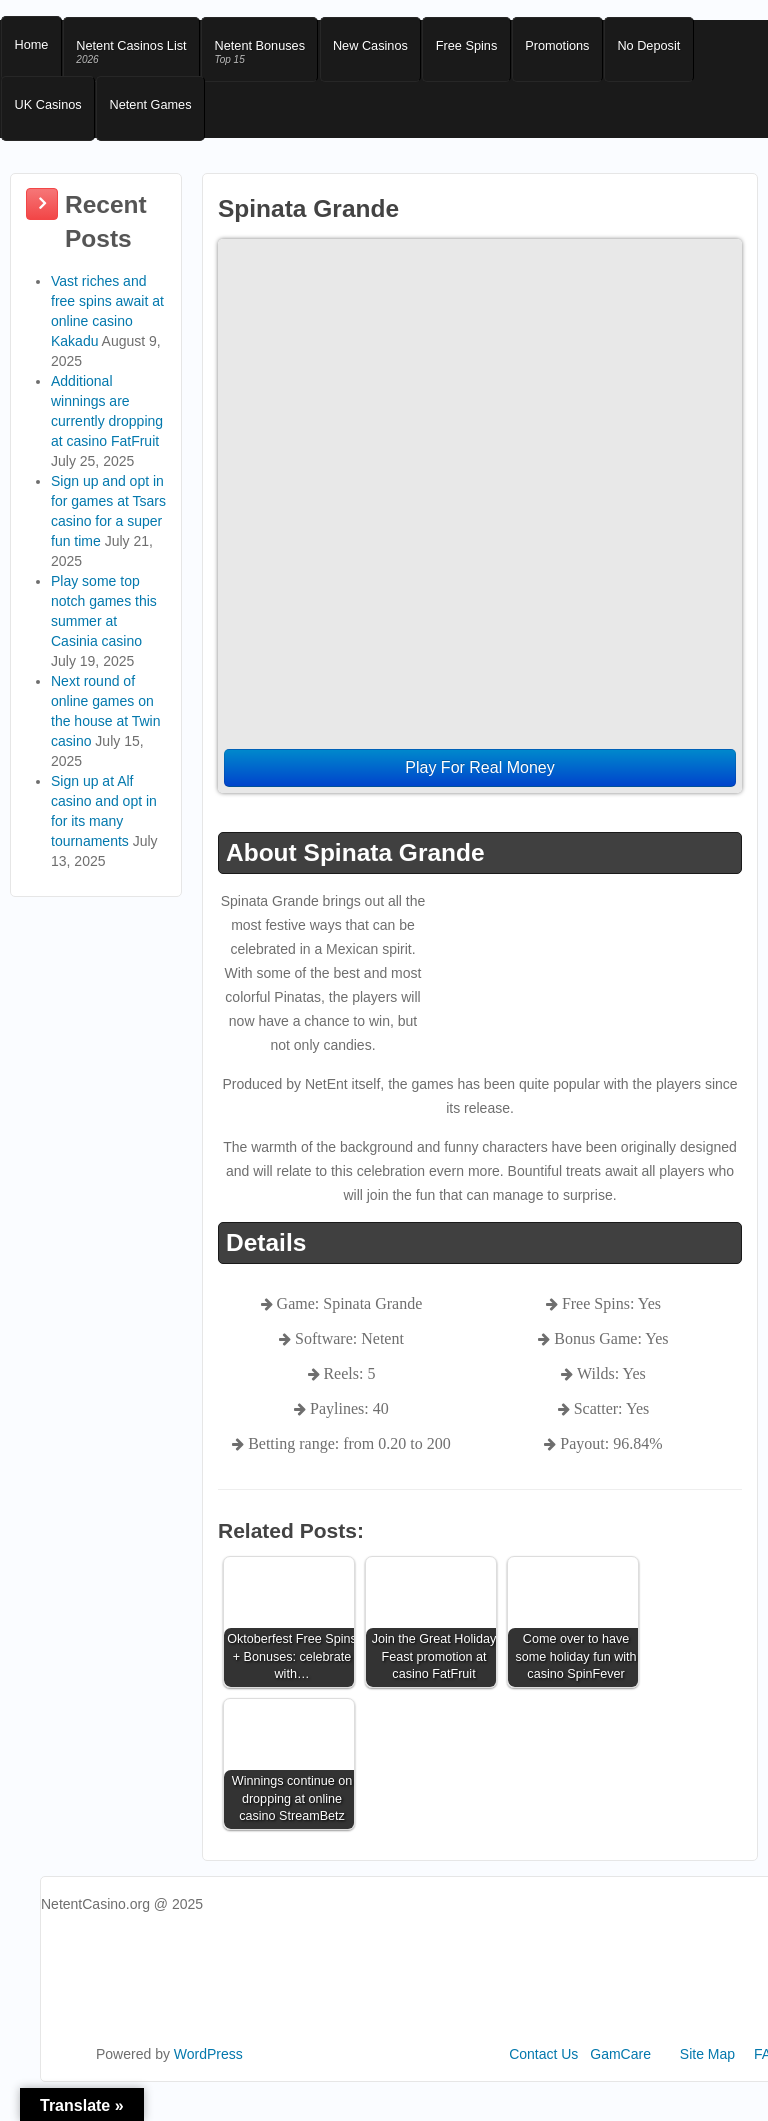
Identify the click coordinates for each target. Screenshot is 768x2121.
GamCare (620, 2078)
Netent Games (159, 121)
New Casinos (390, 50)
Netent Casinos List (139, 58)
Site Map (707, 2078)
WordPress (208, 2078)
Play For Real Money (479, 791)
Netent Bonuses (273, 58)
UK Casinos (50, 121)
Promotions (588, 50)
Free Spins (492, 50)
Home (33, 50)
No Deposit (685, 50)
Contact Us (543, 2078)
